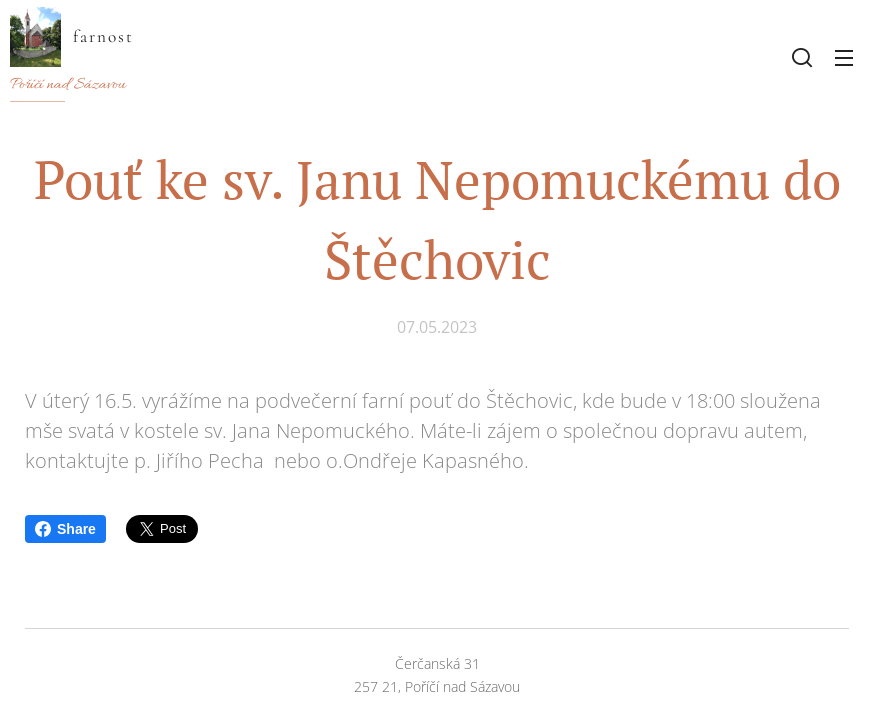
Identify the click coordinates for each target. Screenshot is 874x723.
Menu (844, 58)
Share (65, 529)
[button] (802, 57)
